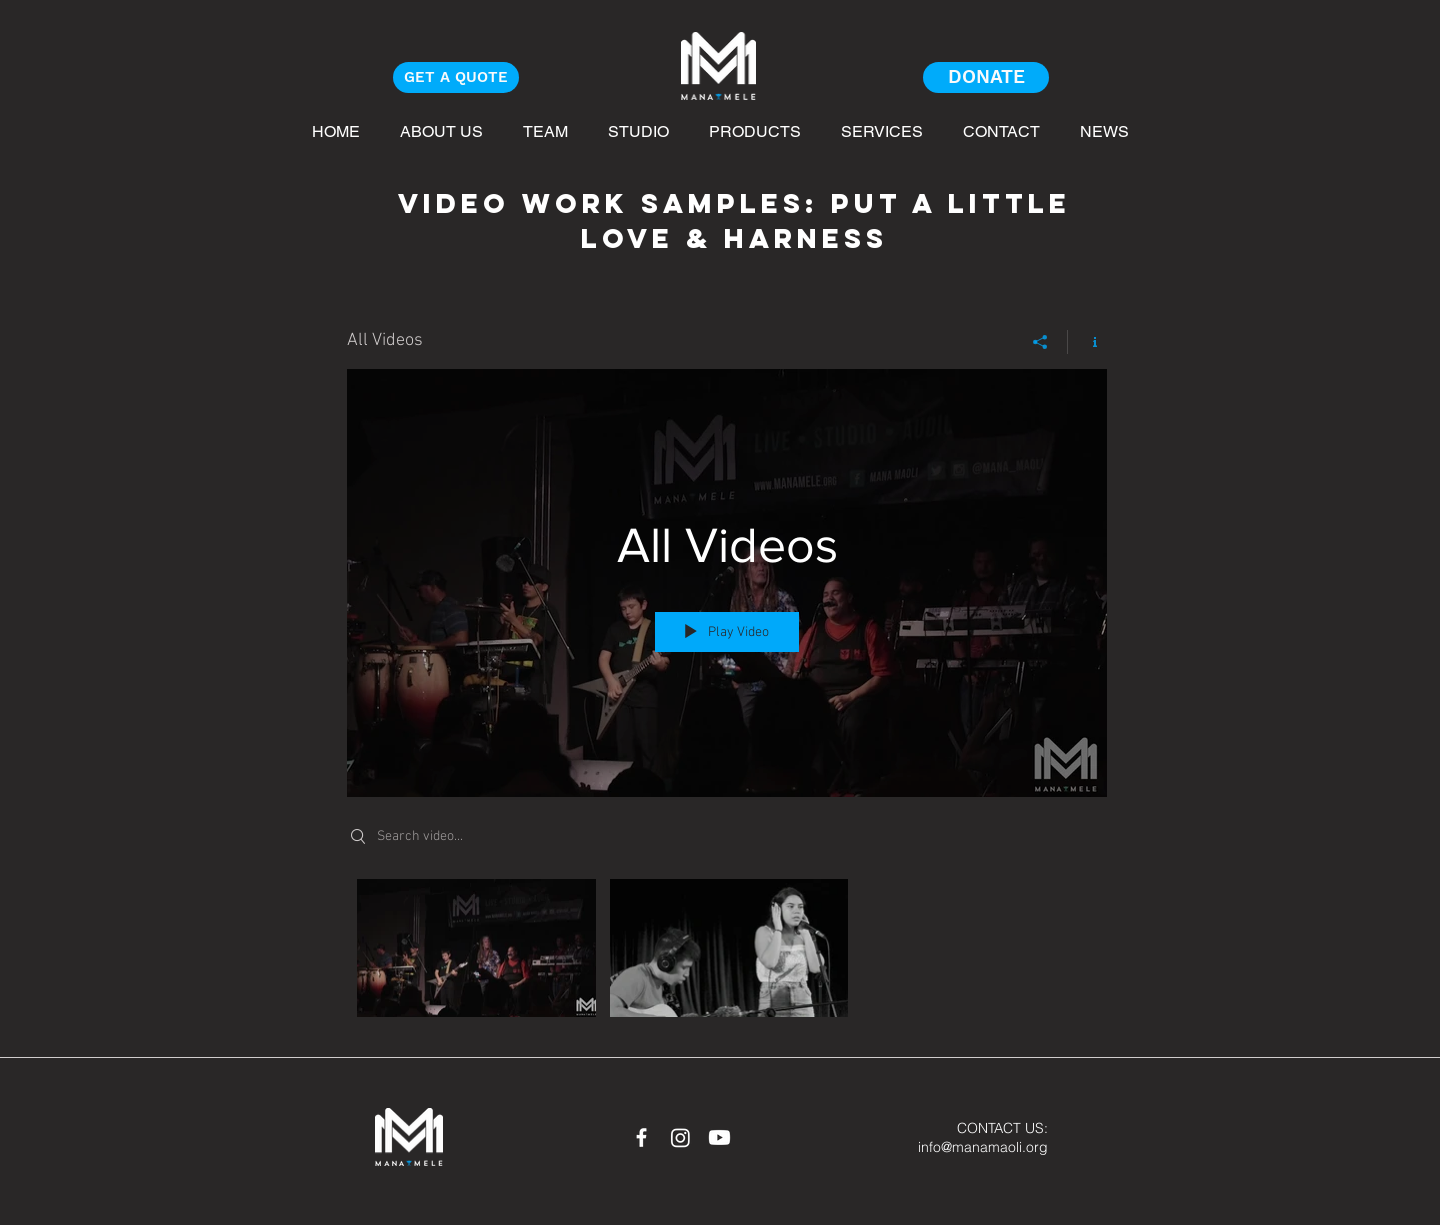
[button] (1104, 131)
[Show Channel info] (1087, 342)
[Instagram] (680, 1137)
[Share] (1040, 342)
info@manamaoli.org (983, 1147)
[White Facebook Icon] (641, 1137)
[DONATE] (986, 77)
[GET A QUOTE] (456, 77)
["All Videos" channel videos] (727, 953)
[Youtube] (719, 1137)
